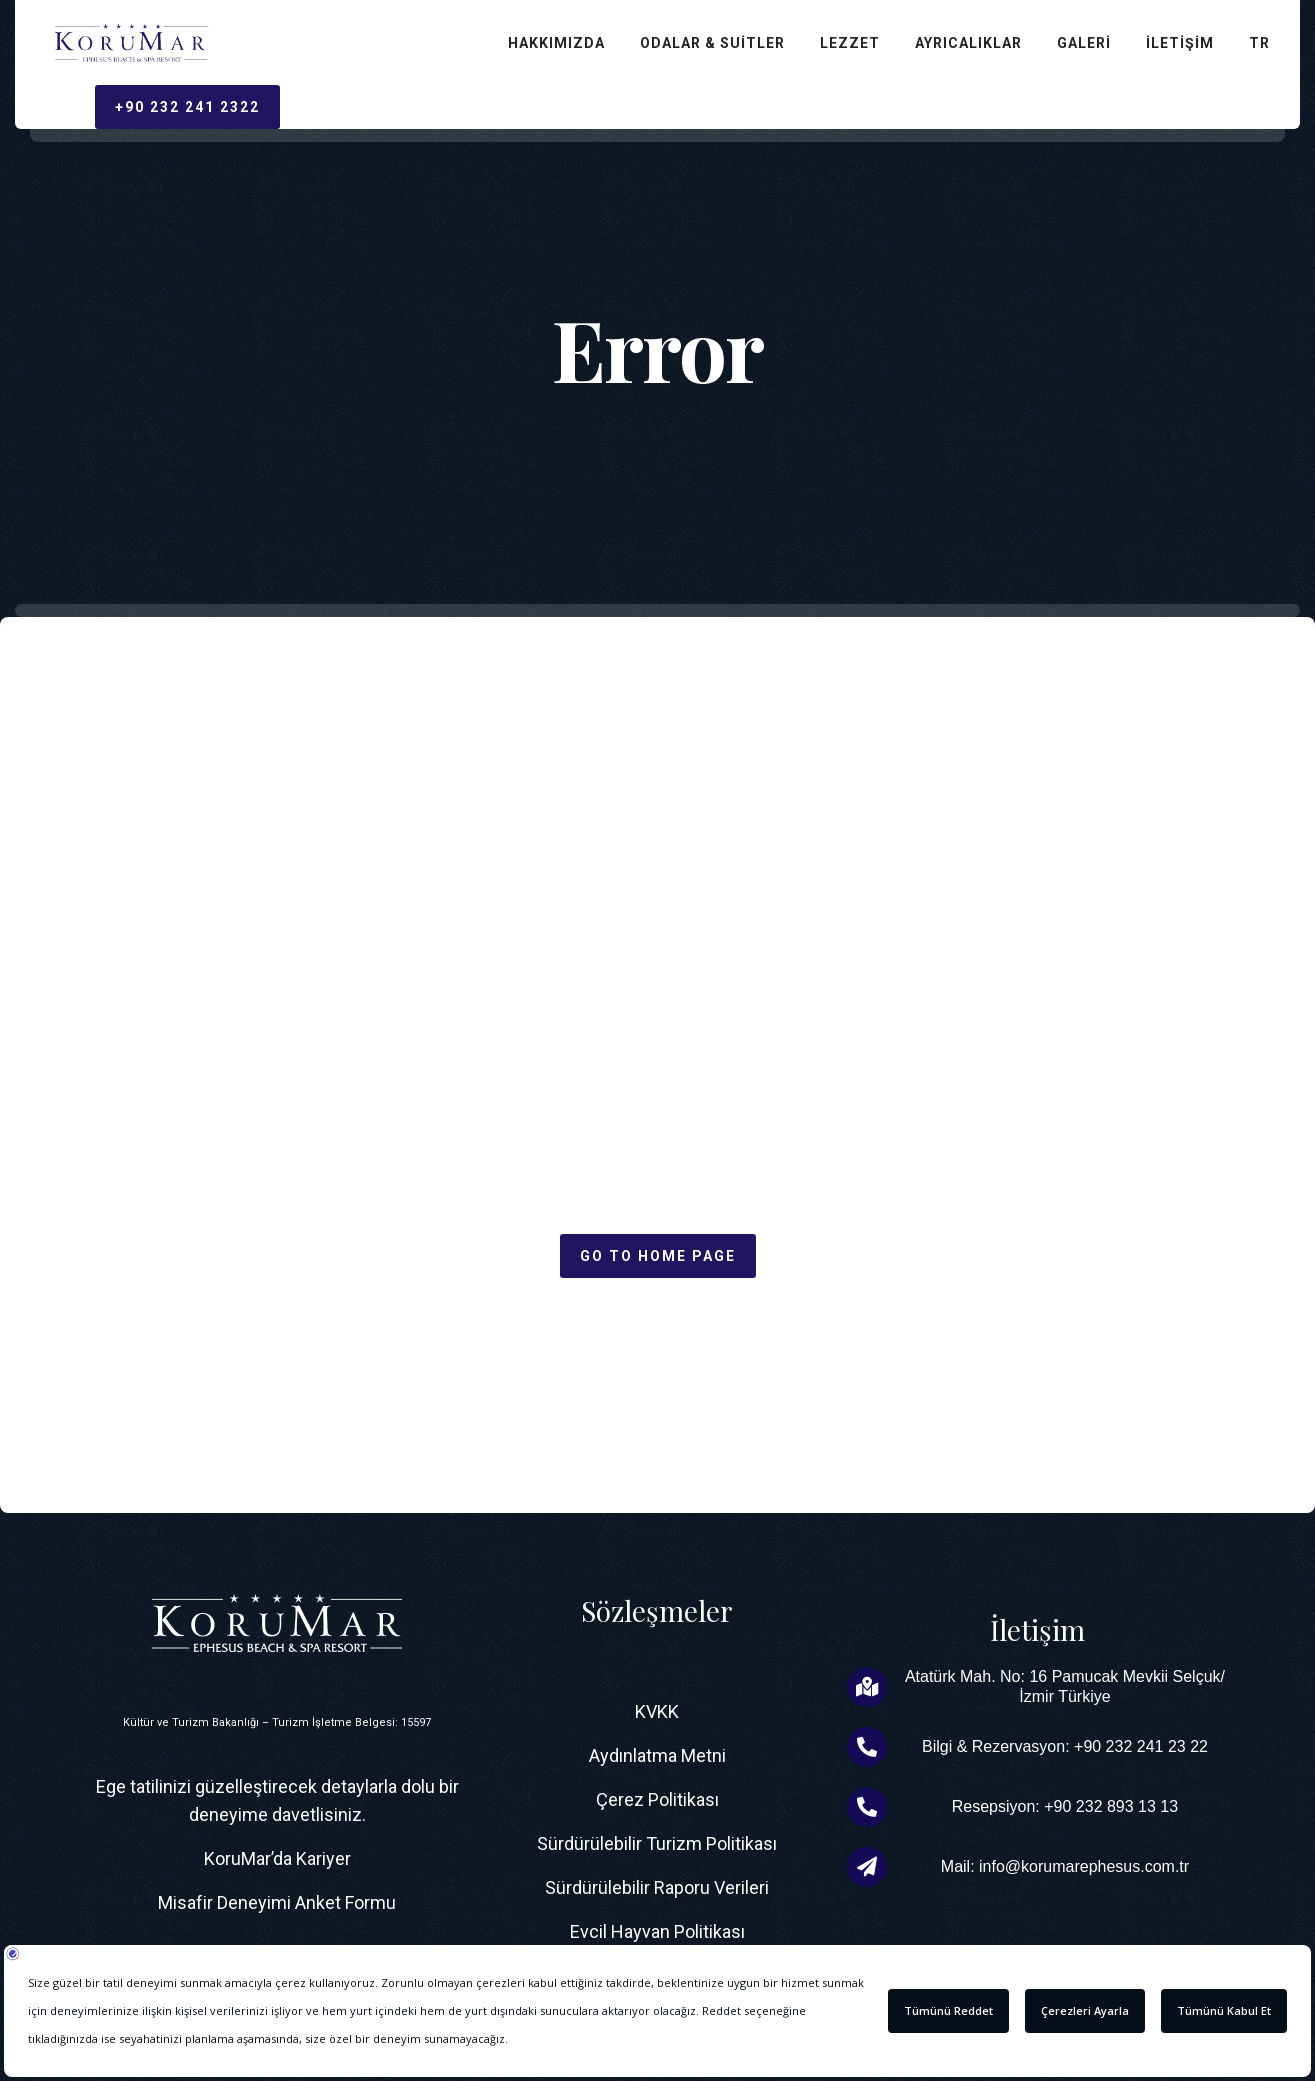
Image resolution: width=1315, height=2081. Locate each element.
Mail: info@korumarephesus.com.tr (1065, 1866)
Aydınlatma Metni (657, 1755)
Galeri (1084, 43)
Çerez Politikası (657, 1799)
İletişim (1180, 43)
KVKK (657, 1711)
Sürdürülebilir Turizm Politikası (657, 1843)
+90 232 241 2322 (187, 107)
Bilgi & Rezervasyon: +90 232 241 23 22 (1065, 1746)
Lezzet (850, 43)
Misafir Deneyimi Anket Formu (277, 1902)
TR (1259, 43)
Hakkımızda (556, 43)
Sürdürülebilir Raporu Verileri (657, 1887)
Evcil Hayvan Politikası (657, 1931)
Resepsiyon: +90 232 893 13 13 (1065, 1806)
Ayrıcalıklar (968, 43)
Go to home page (658, 1256)
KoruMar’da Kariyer (277, 1858)
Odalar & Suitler (712, 43)
